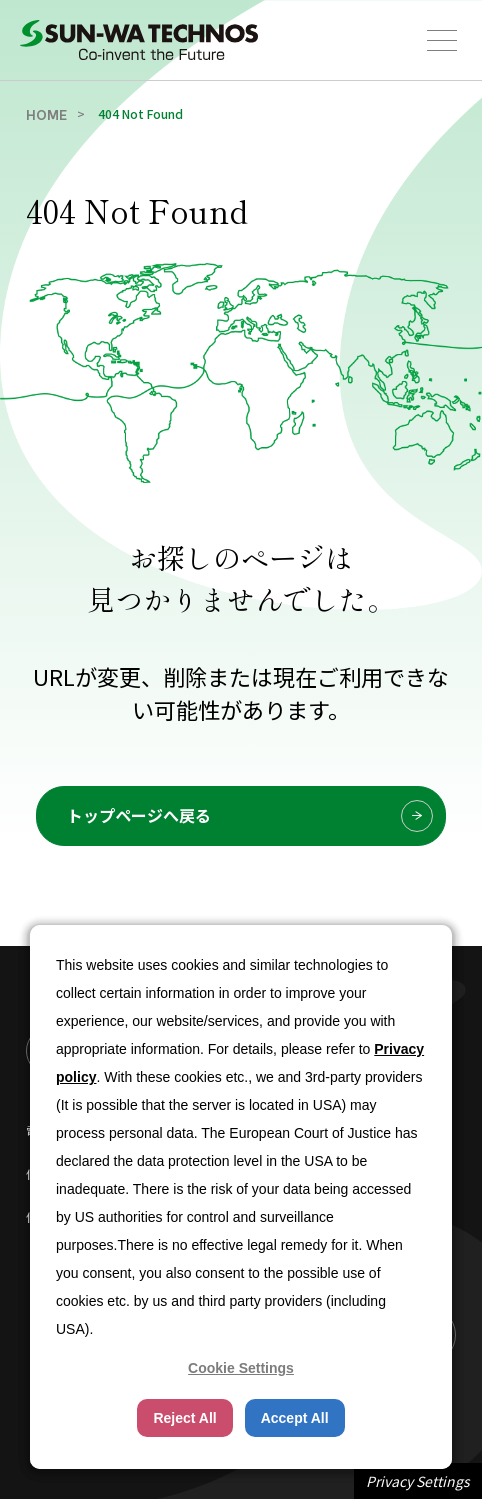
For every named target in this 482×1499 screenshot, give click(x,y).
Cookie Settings (241, 1368)
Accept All (295, 1418)
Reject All (184, 1418)
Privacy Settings (418, 1481)
